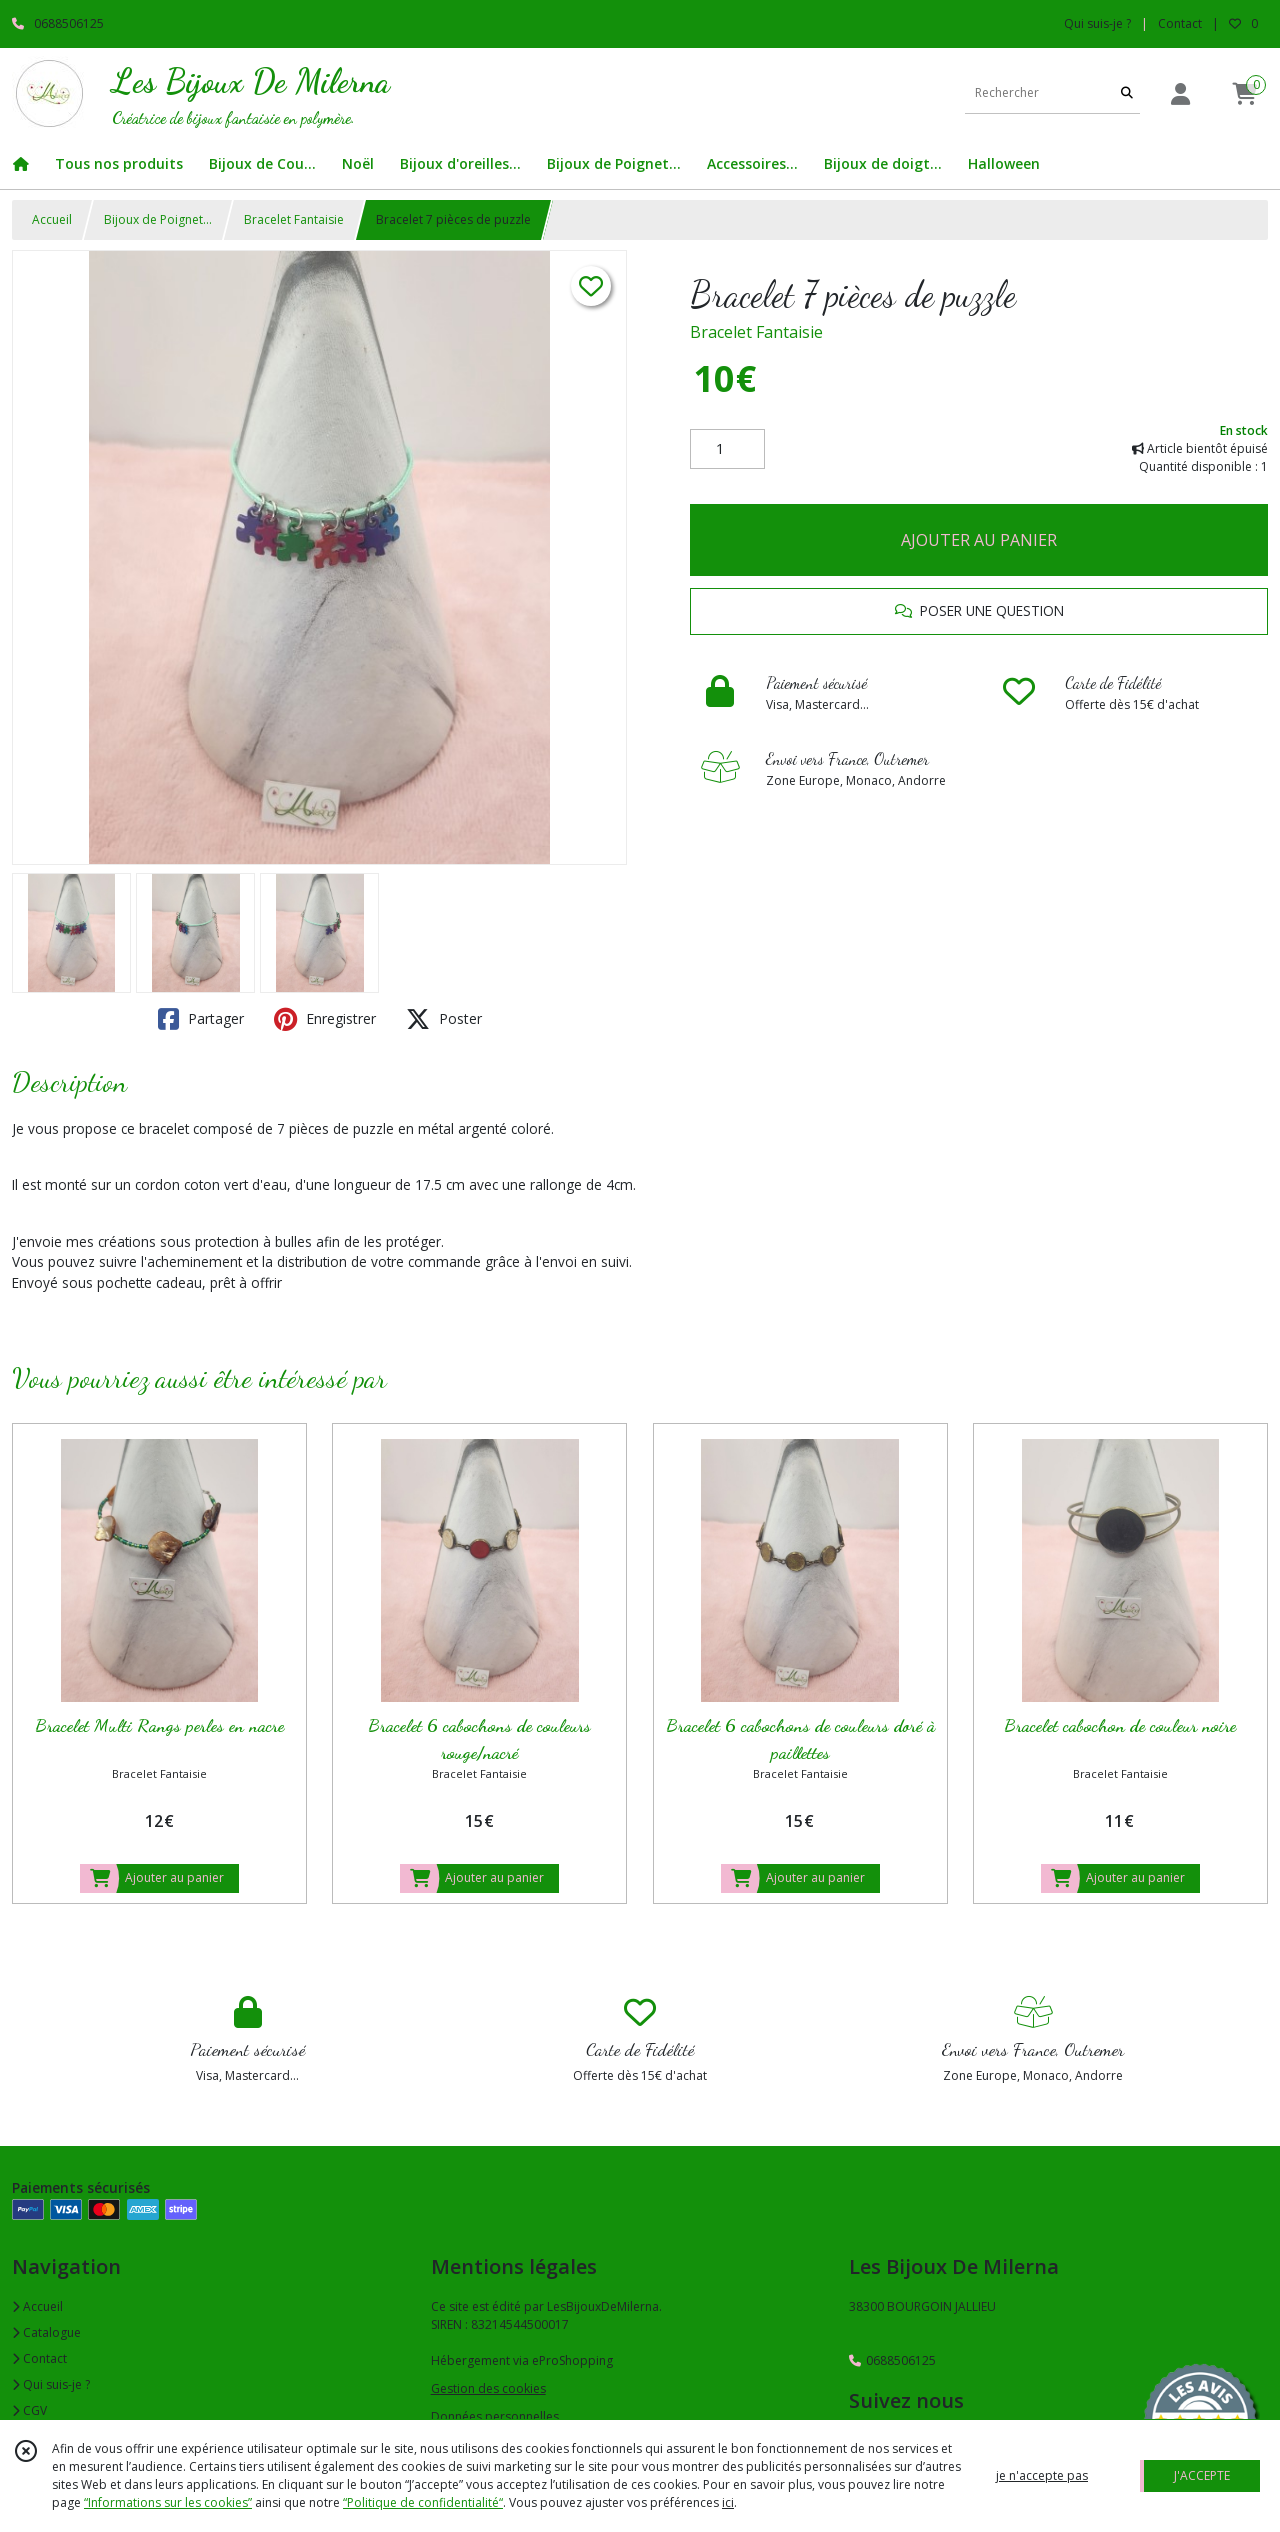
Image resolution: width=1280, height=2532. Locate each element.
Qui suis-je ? (51, 2384)
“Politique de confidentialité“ (423, 2502)
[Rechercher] (1127, 93)
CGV (29, 2410)
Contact (1180, 23)
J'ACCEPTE (1202, 2475)
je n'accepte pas (1042, 2475)
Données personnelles (495, 2416)
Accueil (52, 219)
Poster (444, 1019)
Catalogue (46, 2332)
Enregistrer (325, 1019)
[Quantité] (727, 449)
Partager (201, 1019)
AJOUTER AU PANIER (979, 540)
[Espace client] (1180, 93)
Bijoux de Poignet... (158, 219)
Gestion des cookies (488, 2388)
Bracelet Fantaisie (294, 219)
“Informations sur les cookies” (168, 2502)
